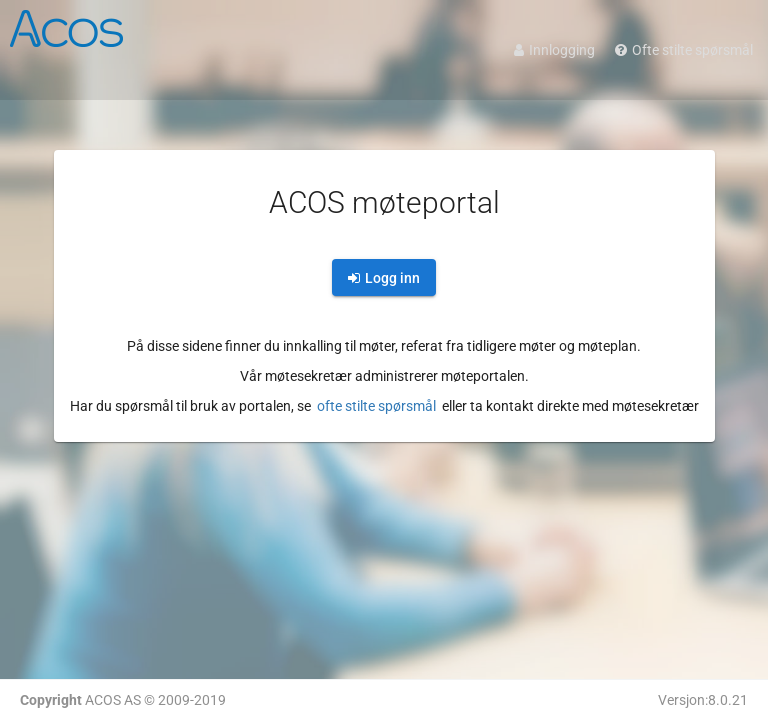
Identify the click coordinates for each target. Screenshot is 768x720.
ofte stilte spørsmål (376, 406)
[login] (384, 277)
